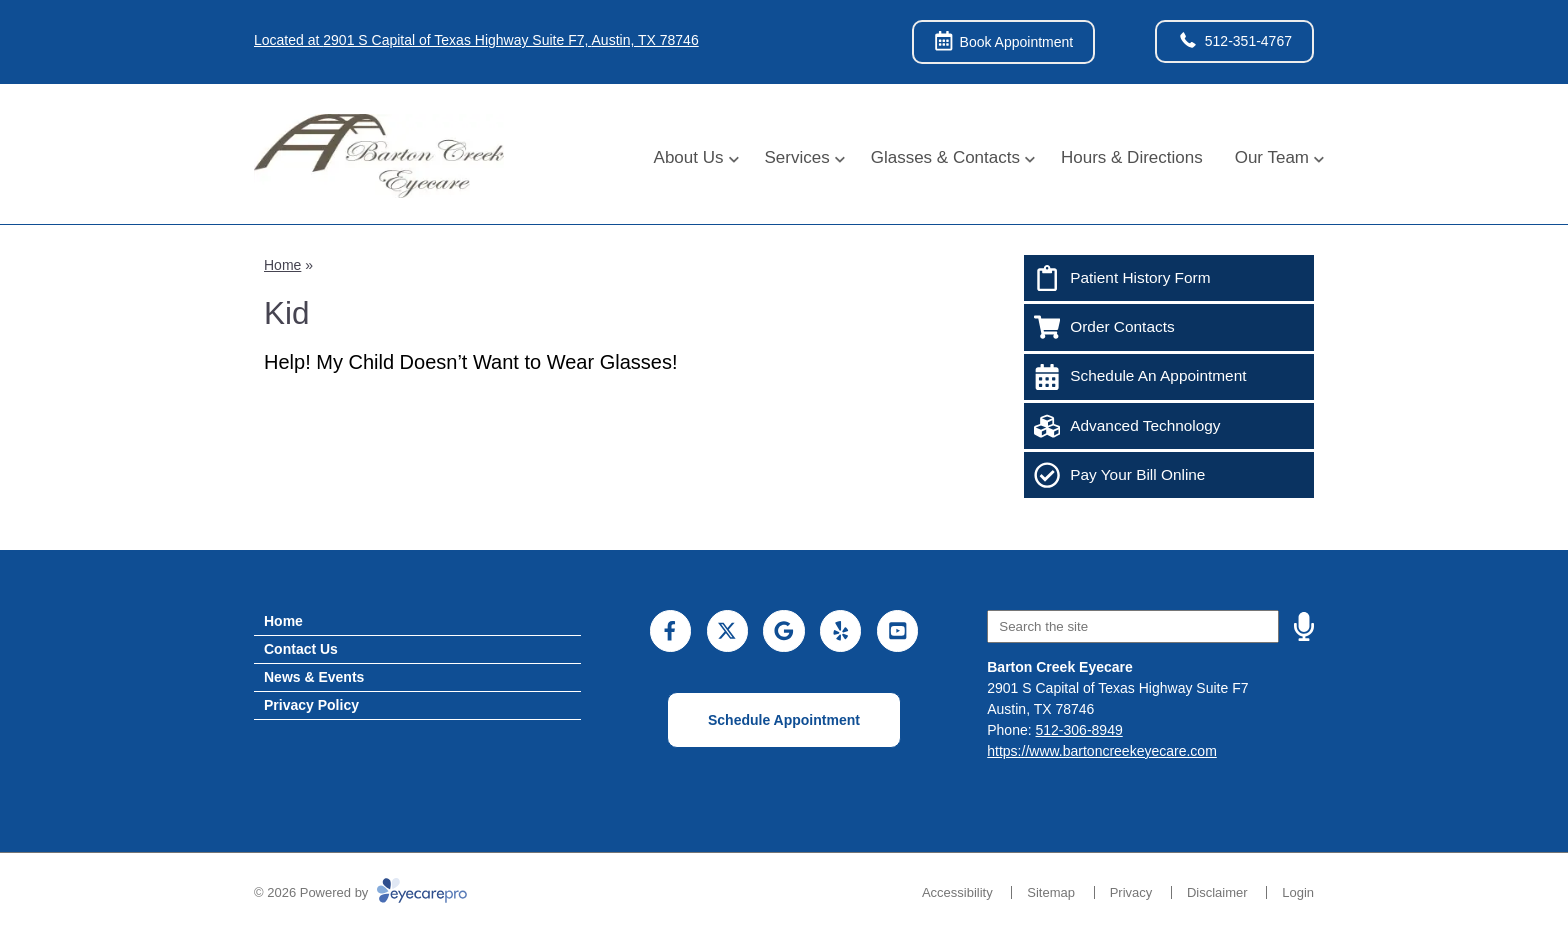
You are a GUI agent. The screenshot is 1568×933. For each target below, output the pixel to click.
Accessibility (957, 892)
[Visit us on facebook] (670, 630)
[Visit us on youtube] (897, 630)
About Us (689, 157)
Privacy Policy (311, 705)
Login (1298, 892)
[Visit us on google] (783, 630)
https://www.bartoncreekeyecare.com (1102, 751)
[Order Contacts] (1169, 327)
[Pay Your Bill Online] (1169, 475)
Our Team (1272, 157)
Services (797, 157)
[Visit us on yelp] (840, 630)
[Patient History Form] (1169, 278)
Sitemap (1051, 892)
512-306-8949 (1079, 730)
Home (282, 265)
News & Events (314, 677)
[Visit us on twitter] (727, 630)
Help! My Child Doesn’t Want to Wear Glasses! (470, 362)
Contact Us (301, 649)
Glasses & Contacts (945, 157)
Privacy (1131, 892)
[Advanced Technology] (1169, 426)
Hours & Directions (1132, 157)
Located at (476, 40)
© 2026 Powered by (360, 892)
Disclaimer (1217, 892)
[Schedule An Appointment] (1169, 377)
